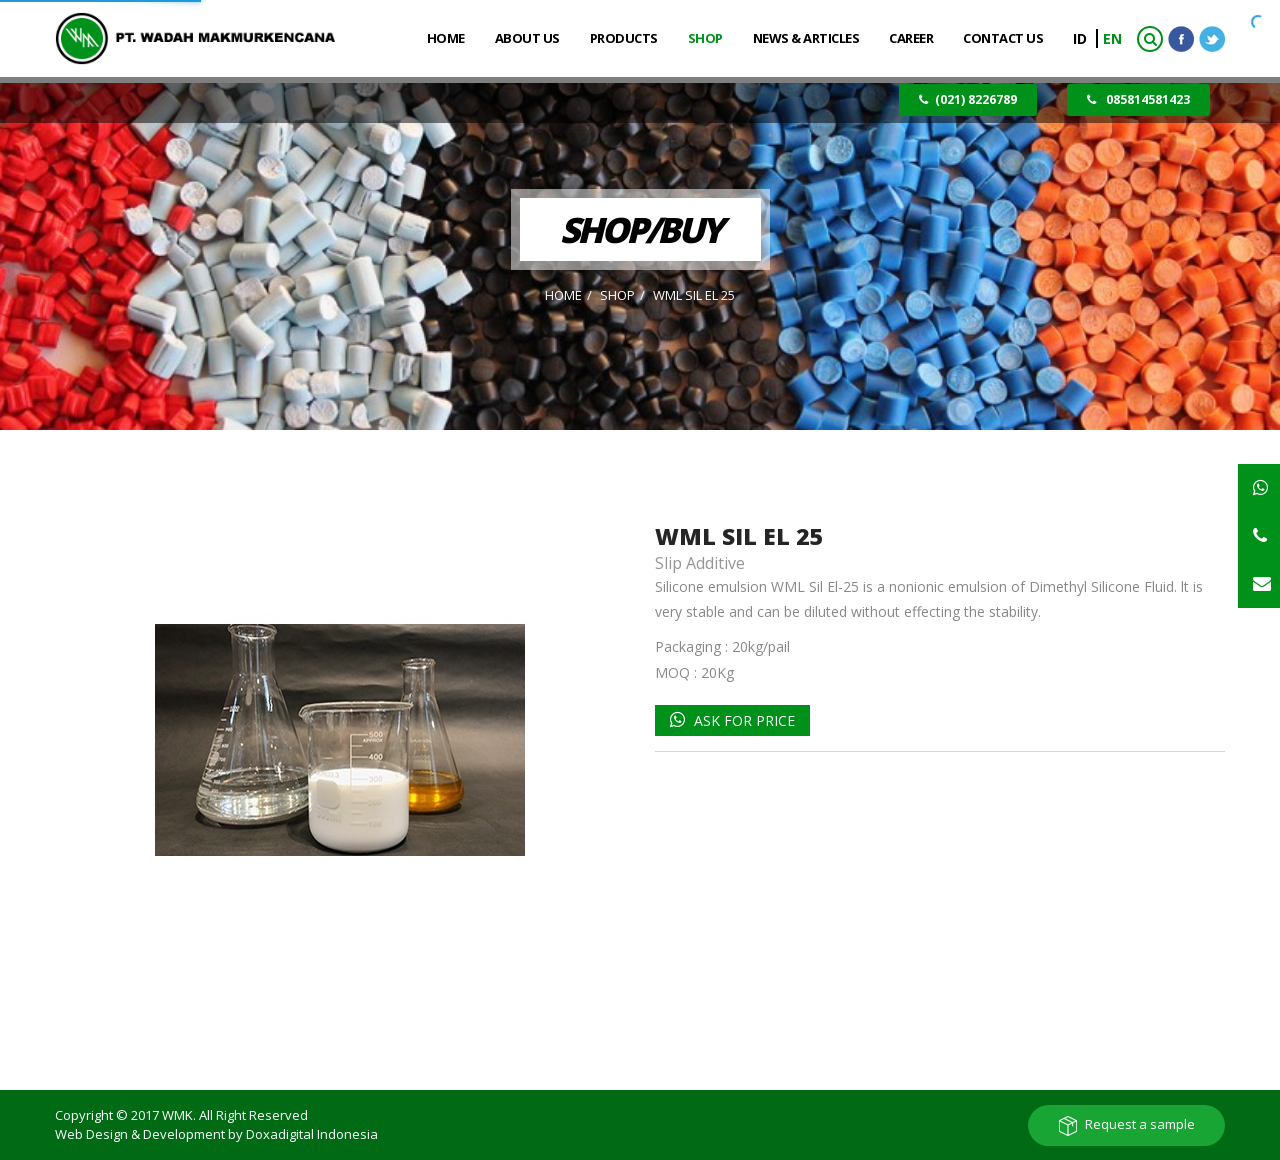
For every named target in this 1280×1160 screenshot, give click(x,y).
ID (1082, 38)
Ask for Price (742, 720)
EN (1112, 38)
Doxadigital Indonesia (312, 1134)
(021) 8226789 (968, 99)
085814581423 (1138, 99)
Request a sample (1140, 1124)
